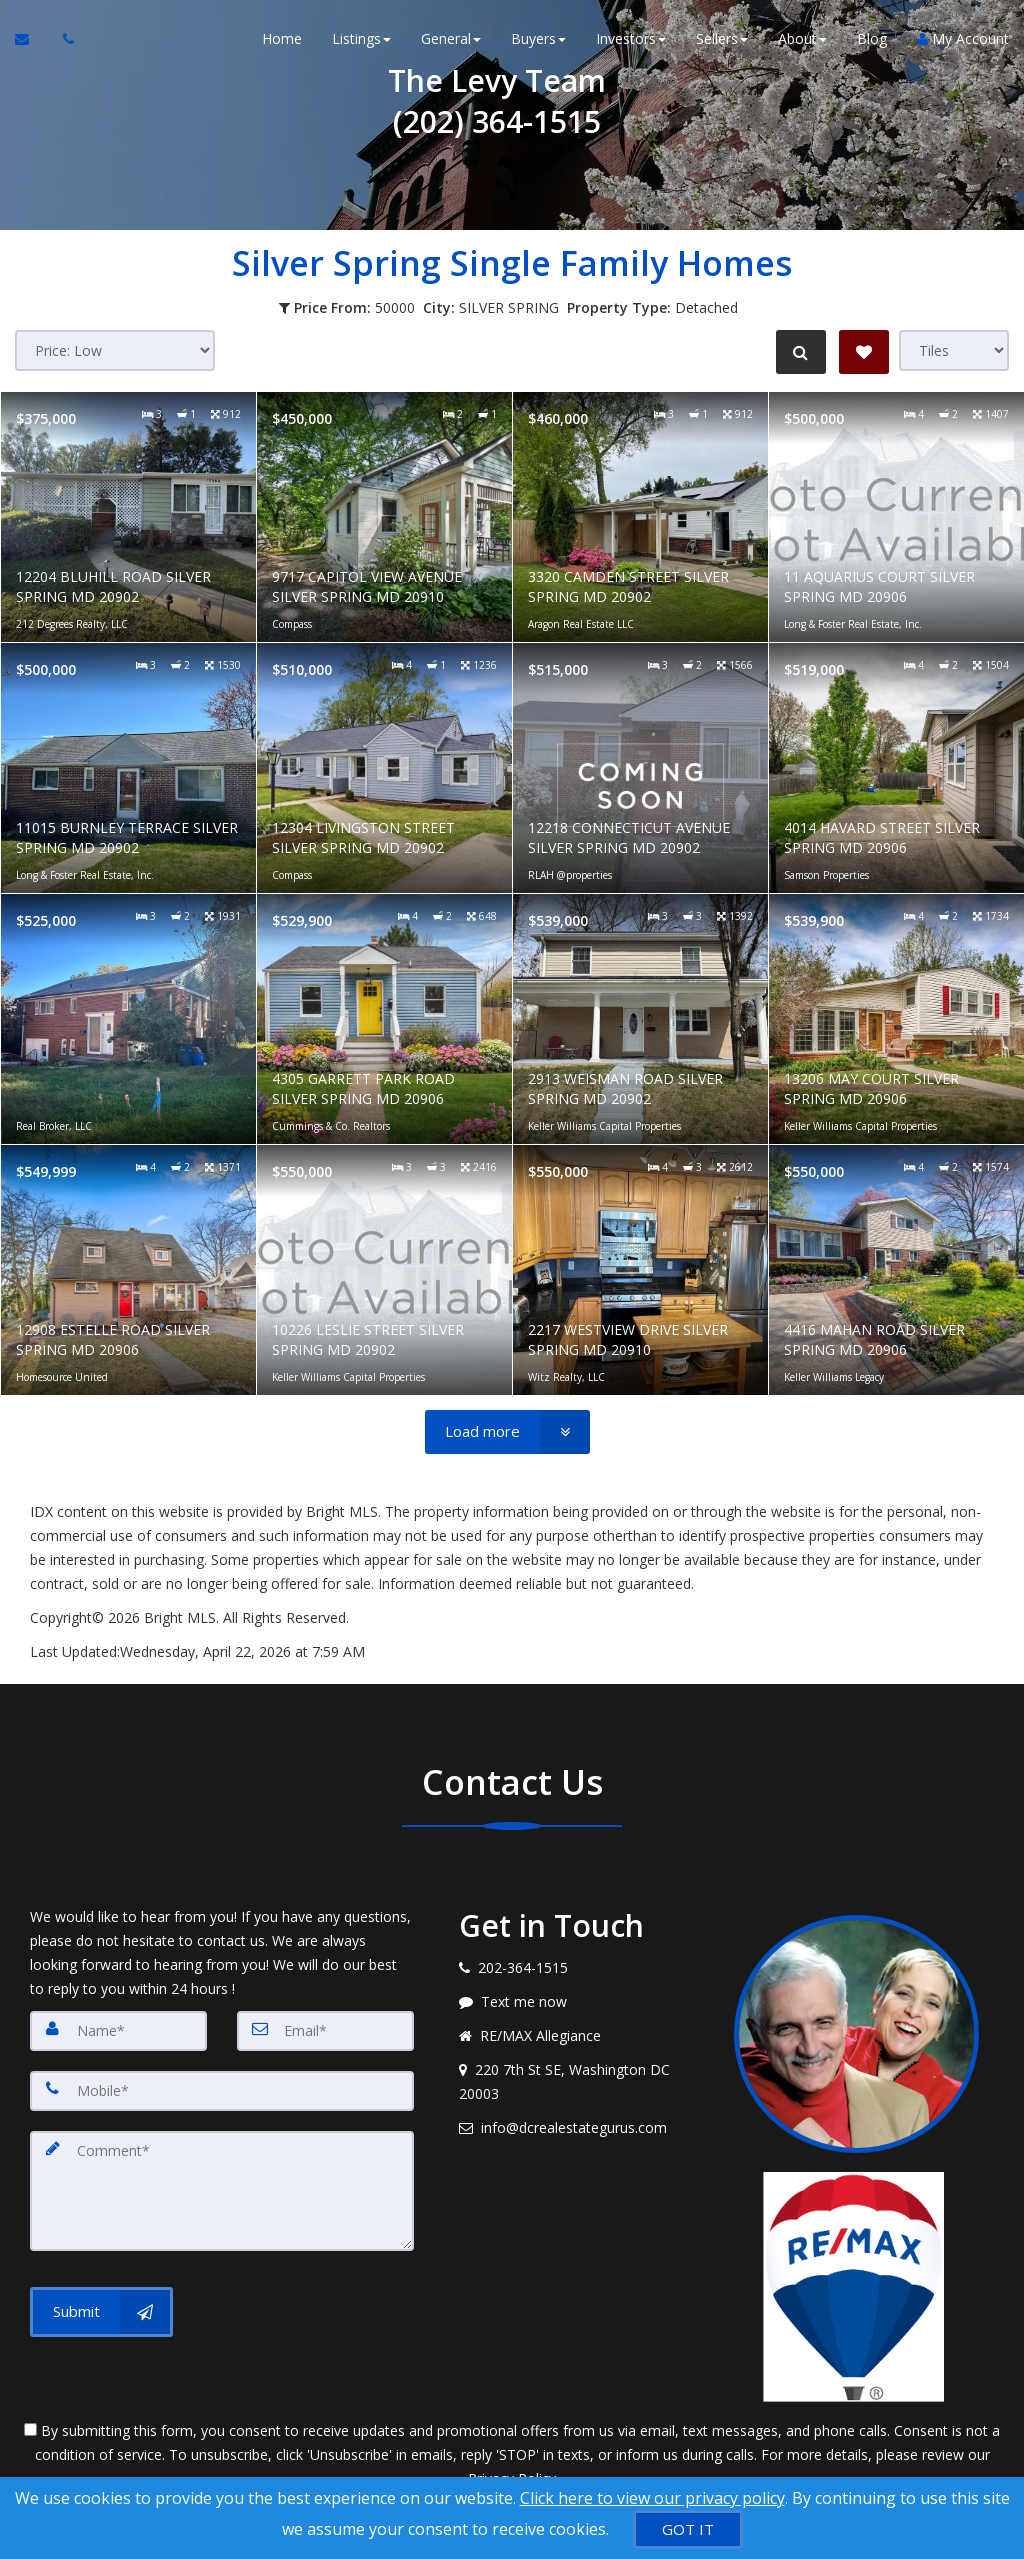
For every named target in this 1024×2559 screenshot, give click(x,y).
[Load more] (507, 1432)
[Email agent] (581, 2128)
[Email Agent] (31, 40)
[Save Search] (864, 352)
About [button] (802, 39)
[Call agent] (63, 40)
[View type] (954, 350)
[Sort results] (115, 350)
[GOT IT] (688, 2529)
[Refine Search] (800, 352)
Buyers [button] (538, 39)
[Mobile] (222, 2091)
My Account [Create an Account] (963, 39)
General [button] (451, 39)
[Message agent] (581, 2002)
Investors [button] (631, 39)
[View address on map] (581, 2082)
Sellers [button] (722, 39)
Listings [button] (361, 39)
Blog (872, 39)
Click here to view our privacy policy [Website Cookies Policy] (652, 2498)
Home (282, 39)
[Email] (325, 2031)
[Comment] (222, 2191)
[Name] (118, 2031)
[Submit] (101, 2312)
